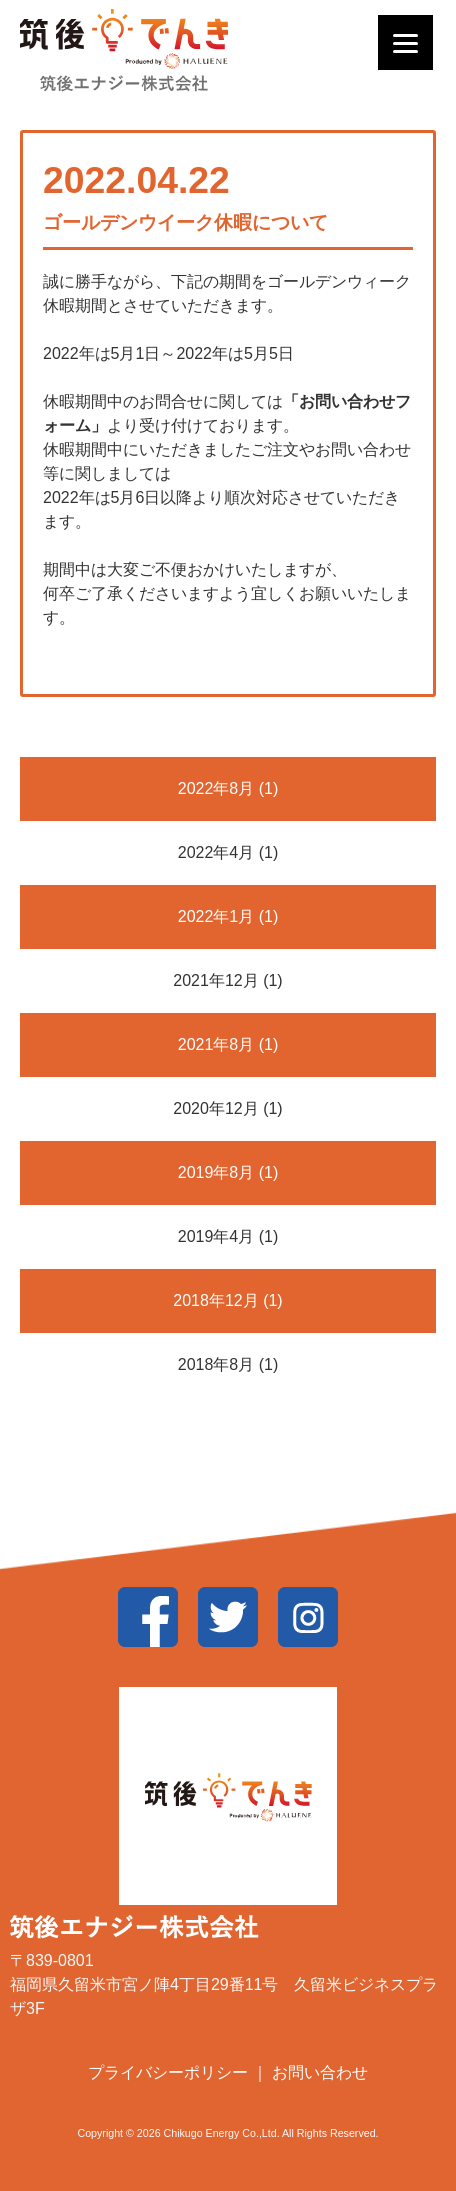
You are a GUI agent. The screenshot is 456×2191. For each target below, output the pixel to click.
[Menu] (405, 42)
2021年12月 (215, 980)
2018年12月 (215, 1300)
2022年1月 (216, 916)
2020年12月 (215, 1108)
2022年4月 (216, 852)
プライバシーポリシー (170, 2072)
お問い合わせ (320, 2072)
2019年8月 (216, 1172)
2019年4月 (216, 1236)
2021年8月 (216, 1044)
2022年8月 (216, 788)
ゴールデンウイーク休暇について (185, 222)
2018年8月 (216, 1364)
